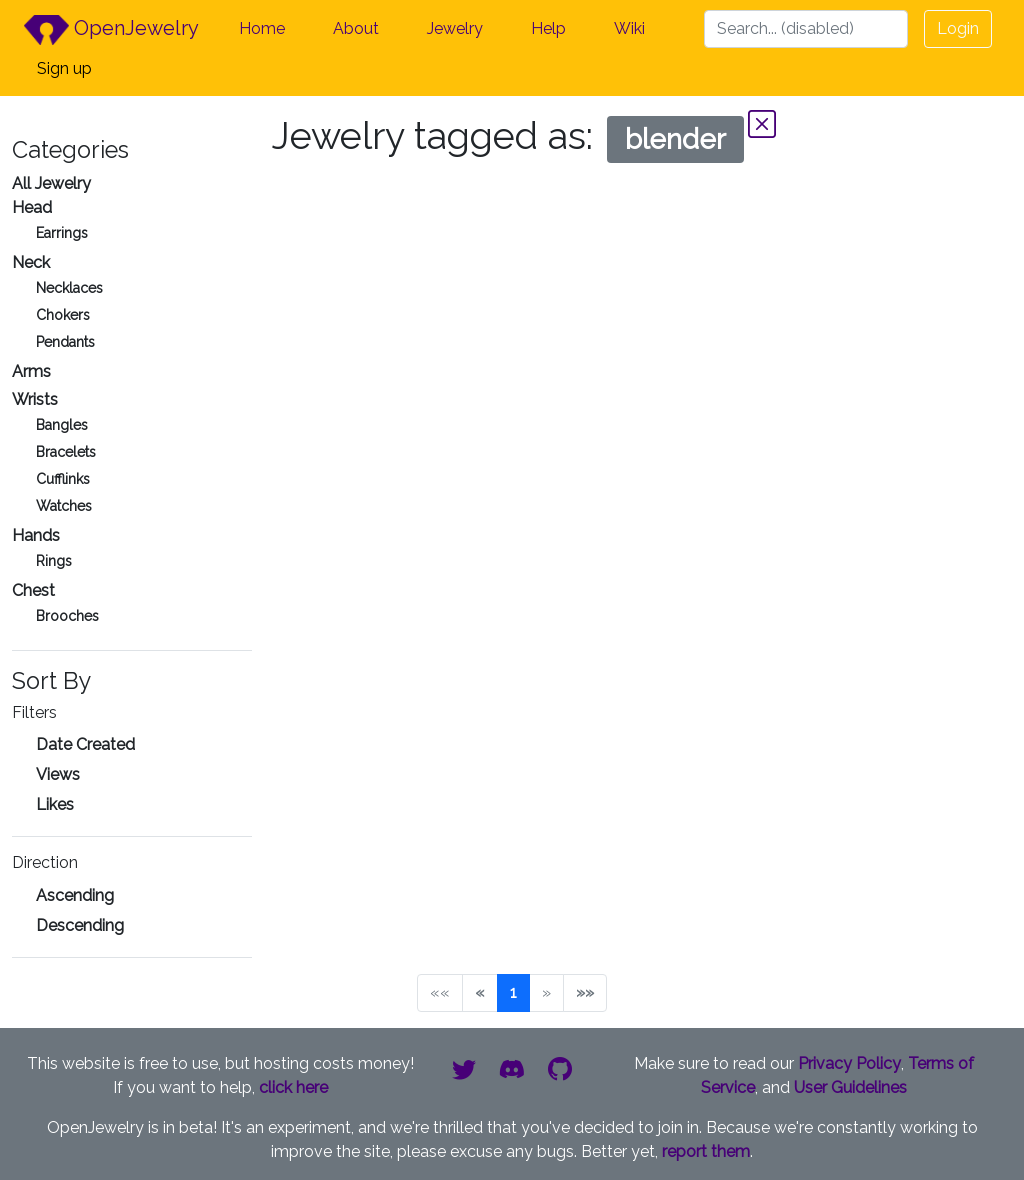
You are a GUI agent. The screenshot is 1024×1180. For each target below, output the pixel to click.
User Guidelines (850, 1087)
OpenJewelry (111, 30)
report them (706, 1151)
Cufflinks (63, 479)
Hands (36, 535)
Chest (33, 590)
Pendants (65, 342)
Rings (54, 561)
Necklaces (69, 288)
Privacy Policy (849, 1063)
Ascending (75, 895)
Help (548, 28)
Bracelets (66, 452)
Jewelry (455, 28)
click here (293, 1087)
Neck (31, 262)
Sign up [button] (64, 68)
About (356, 28)
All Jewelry (51, 183)
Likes (55, 804)
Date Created (85, 744)
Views (58, 774)
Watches (64, 506)
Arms (31, 371)
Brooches (67, 616)
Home (262, 28)
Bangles (62, 425)
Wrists (35, 399)
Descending (80, 925)
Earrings (62, 233)
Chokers (63, 315)
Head (32, 207)
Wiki (629, 28)
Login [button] (958, 28)
